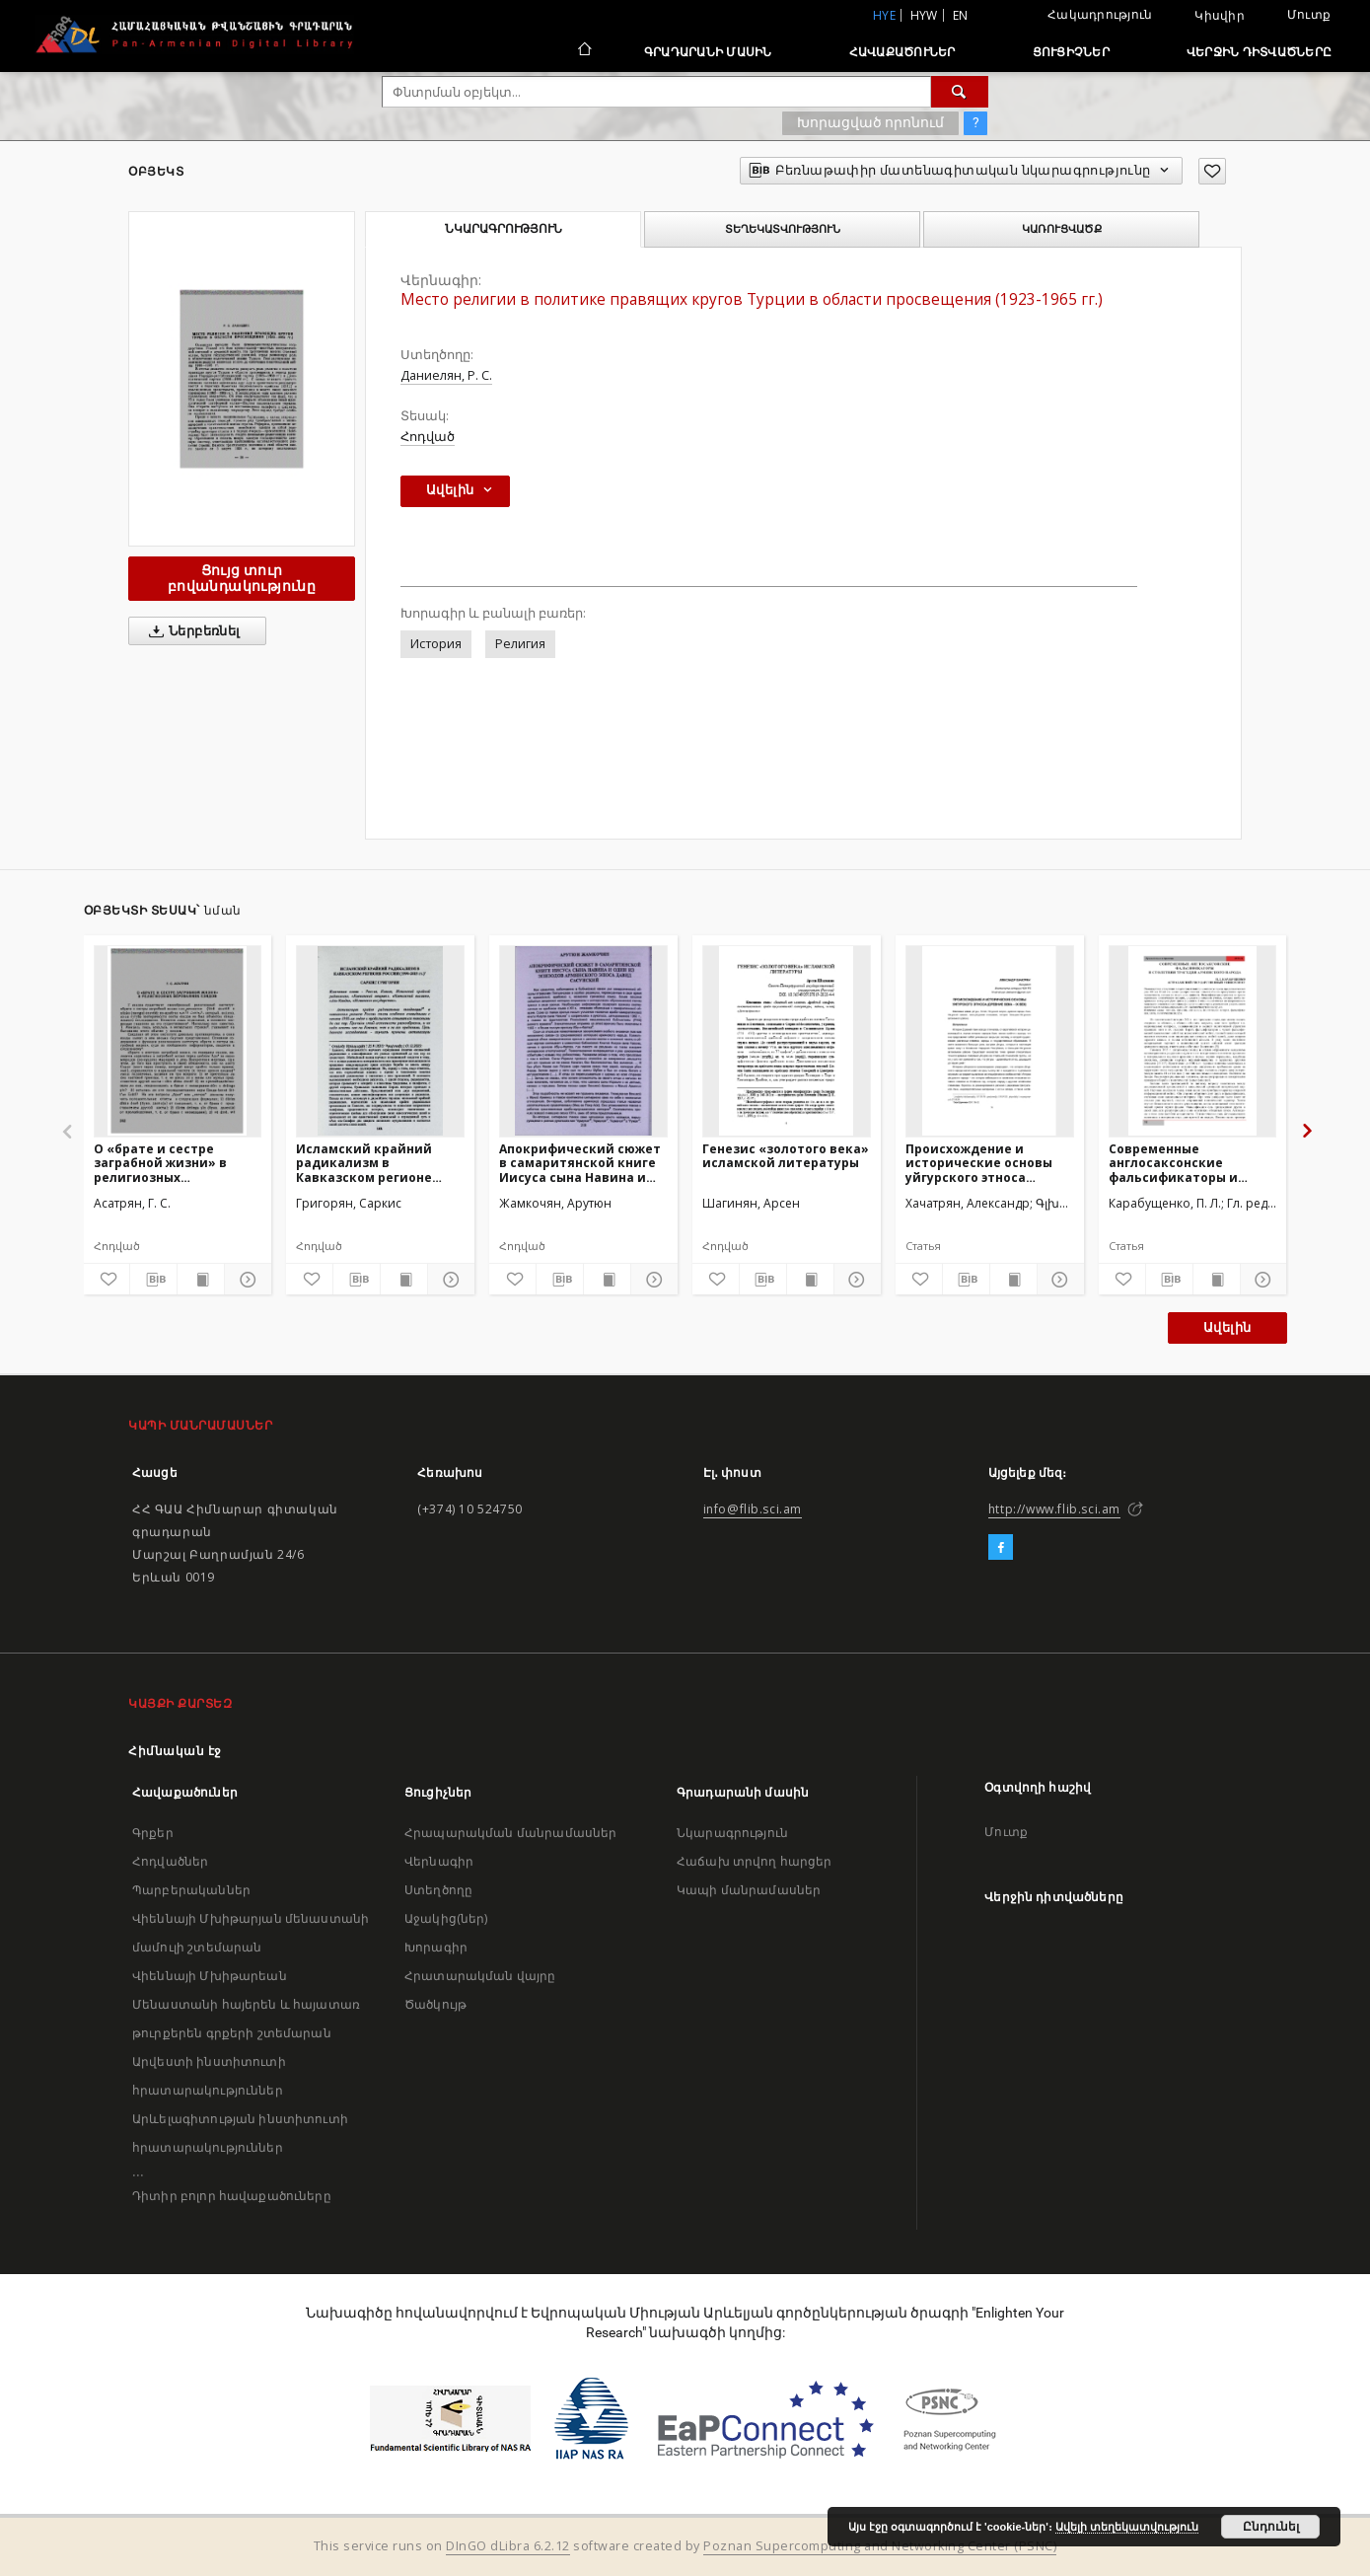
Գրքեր (153, 1832)
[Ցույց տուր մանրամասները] (245, 1279)
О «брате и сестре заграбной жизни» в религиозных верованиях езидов (160, 1163)
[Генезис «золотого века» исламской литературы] (786, 1041)
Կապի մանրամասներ (749, 1889)
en (961, 15)
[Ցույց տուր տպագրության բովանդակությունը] (201, 1279)
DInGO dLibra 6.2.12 (508, 2546)
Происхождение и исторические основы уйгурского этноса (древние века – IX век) (981, 1163)
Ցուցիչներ (1071, 51)
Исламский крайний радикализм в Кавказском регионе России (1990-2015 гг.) (365, 1163)
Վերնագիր (438, 1861)
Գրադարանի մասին (708, 51)
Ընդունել (1271, 2527)
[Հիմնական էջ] (583, 51)
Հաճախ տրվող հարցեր (754, 1861)
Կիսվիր (1219, 16)
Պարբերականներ (191, 1889)
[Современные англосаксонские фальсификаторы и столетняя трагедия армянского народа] (1193, 1041)
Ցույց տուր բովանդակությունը (242, 577)
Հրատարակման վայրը (480, 1975)
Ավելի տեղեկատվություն (1126, 2527)
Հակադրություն (1099, 14)
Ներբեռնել (191, 631)
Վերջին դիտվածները (1259, 51)
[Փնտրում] (959, 92)
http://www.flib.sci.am (1054, 1509)
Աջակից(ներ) (446, 1918)
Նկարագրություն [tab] (503, 229)
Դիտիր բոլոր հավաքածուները (231, 2195)
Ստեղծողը (438, 1889)
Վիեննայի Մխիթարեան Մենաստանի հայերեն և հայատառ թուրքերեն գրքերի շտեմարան (246, 2004)
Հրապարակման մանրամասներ (510, 1832)
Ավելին (1227, 1327)
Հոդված (427, 436)
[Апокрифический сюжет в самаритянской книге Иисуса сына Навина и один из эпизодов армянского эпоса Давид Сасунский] (583, 1041)
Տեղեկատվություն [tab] (782, 229)
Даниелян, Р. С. (446, 375)
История (436, 643)
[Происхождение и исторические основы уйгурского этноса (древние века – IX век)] (989, 1041)
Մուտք (1309, 14)
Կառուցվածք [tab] (1062, 229)
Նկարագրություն (732, 1832)
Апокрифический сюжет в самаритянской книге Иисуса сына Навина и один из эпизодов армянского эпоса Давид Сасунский (581, 1163)
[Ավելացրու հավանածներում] (1212, 171)
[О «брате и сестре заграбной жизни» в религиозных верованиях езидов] (178, 1041)
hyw (924, 15)
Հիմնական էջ (175, 1750)
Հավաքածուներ (902, 51)
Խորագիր (436, 1947)
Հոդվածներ (170, 1861)
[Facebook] (1000, 1548)
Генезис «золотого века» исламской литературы (785, 1156)
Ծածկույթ (435, 2004)
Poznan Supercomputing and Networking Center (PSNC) (879, 2546)
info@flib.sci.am (753, 1509)
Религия (520, 643)
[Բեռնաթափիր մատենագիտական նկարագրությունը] (153, 1279)
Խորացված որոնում (870, 122)
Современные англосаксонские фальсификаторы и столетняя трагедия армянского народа (1177, 1163)
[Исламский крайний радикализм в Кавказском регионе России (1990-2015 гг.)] (380, 1041)
